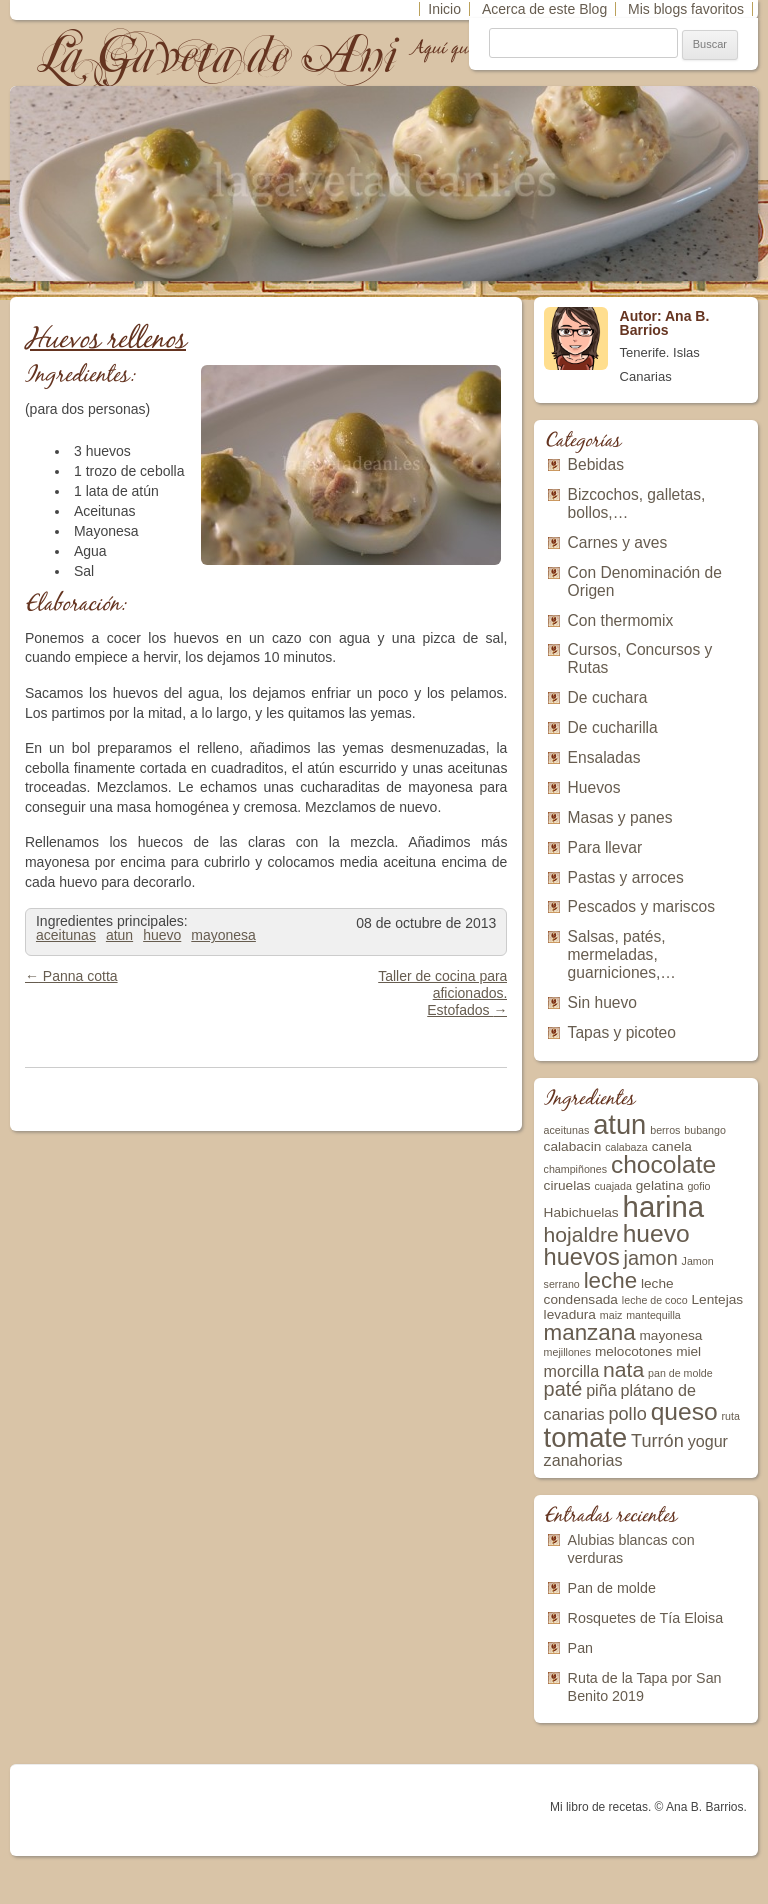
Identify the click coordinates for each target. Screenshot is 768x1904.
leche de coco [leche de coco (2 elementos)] (655, 1300)
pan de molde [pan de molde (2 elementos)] (680, 1373)
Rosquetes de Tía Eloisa (646, 1618)
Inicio (444, 9)
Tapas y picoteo (622, 1032)
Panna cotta (71, 976)
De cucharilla (613, 727)
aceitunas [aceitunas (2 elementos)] (567, 1130)
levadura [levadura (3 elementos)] (570, 1314)
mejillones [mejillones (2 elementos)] (567, 1352)
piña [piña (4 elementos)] (601, 1390)
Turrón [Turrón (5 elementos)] (657, 1441)
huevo (162, 935)
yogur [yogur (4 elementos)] (708, 1441)
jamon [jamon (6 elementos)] (651, 1258)
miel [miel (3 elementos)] (688, 1351)
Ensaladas (604, 757)
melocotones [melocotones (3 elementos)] (633, 1351)
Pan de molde (612, 1588)
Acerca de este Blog (544, 9)
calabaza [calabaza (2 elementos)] (626, 1147)
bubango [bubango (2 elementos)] (705, 1130)
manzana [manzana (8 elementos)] (590, 1332)
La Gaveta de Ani (219, 55)
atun (119, 935)
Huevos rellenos (105, 340)
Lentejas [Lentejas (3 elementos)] (718, 1299)
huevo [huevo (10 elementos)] (656, 1233)
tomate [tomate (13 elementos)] (586, 1437)
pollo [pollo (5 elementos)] (627, 1414)
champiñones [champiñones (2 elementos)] (575, 1169)
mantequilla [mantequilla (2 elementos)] (653, 1315)
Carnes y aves (618, 542)
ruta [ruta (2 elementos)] (731, 1416)
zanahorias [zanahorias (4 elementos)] (583, 1460)
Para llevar (605, 847)
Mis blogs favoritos (686, 9)
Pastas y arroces (626, 877)
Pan (580, 1648)
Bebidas (596, 464)
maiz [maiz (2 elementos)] (611, 1315)
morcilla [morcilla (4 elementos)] (572, 1371)
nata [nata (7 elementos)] (623, 1369)
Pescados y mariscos (641, 906)
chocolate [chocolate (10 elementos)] (663, 1164)
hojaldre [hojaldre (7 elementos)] (581, 1234)
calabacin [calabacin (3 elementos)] (573, 1146)
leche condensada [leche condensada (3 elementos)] (609, 1291)
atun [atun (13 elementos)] (619, 1124)
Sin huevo (602, 1002)
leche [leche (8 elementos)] (610, 1280)
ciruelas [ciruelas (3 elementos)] (567, 1185)
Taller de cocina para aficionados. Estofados (442, 993)
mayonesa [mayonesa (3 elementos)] (670, 1335)
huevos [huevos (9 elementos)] (582, 1257)
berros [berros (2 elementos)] (665, 1130)
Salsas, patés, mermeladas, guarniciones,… (622, 954)
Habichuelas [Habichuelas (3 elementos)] (581, 1212)
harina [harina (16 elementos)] (664, 1206)
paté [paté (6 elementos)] (563, 1389)
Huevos (594, 787)
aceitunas (66, 935)
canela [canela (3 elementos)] (672, 1146)
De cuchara (608, 697)
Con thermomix (621, 620)
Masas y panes (620, 817)
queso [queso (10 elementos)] (684, 1411)
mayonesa (223, 935)
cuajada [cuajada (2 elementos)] (613, 1186)
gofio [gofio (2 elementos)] (698, 1186)
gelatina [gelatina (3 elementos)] (660, 1185)
